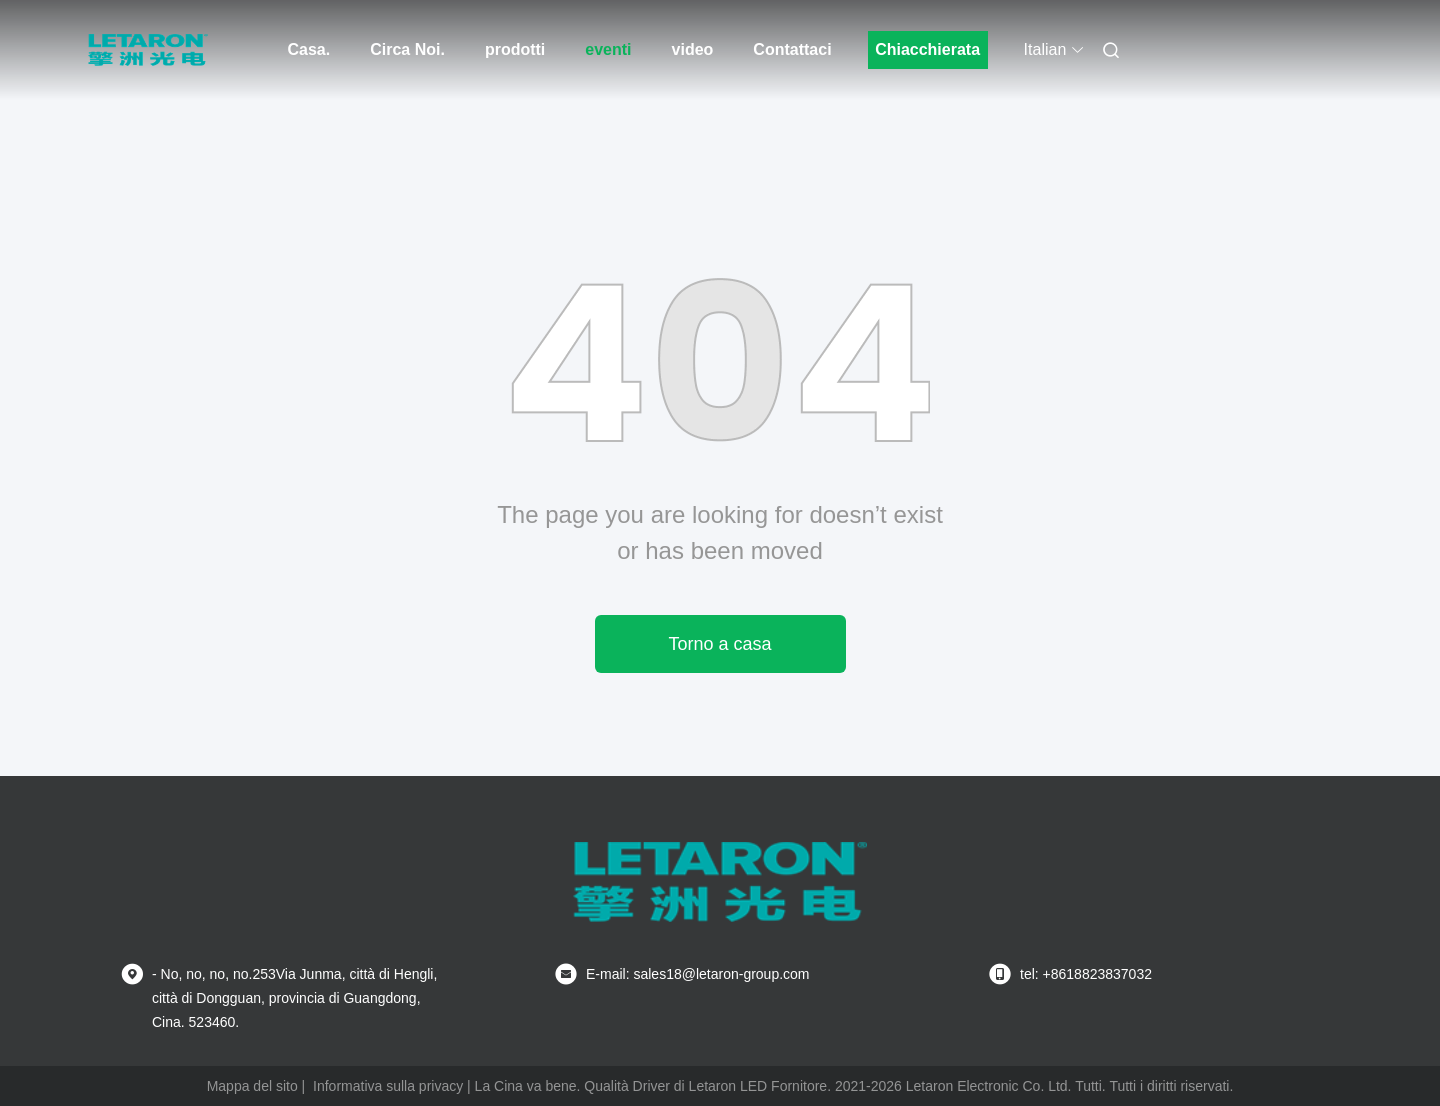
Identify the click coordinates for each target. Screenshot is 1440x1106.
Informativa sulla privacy (388, 1086)
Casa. (309, 49)
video (693, 49)
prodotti (515, 49)
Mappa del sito (252, 1086)
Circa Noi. (407, 49)
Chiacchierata (927, 49)
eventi (608, 49)
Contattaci (792, 49)
